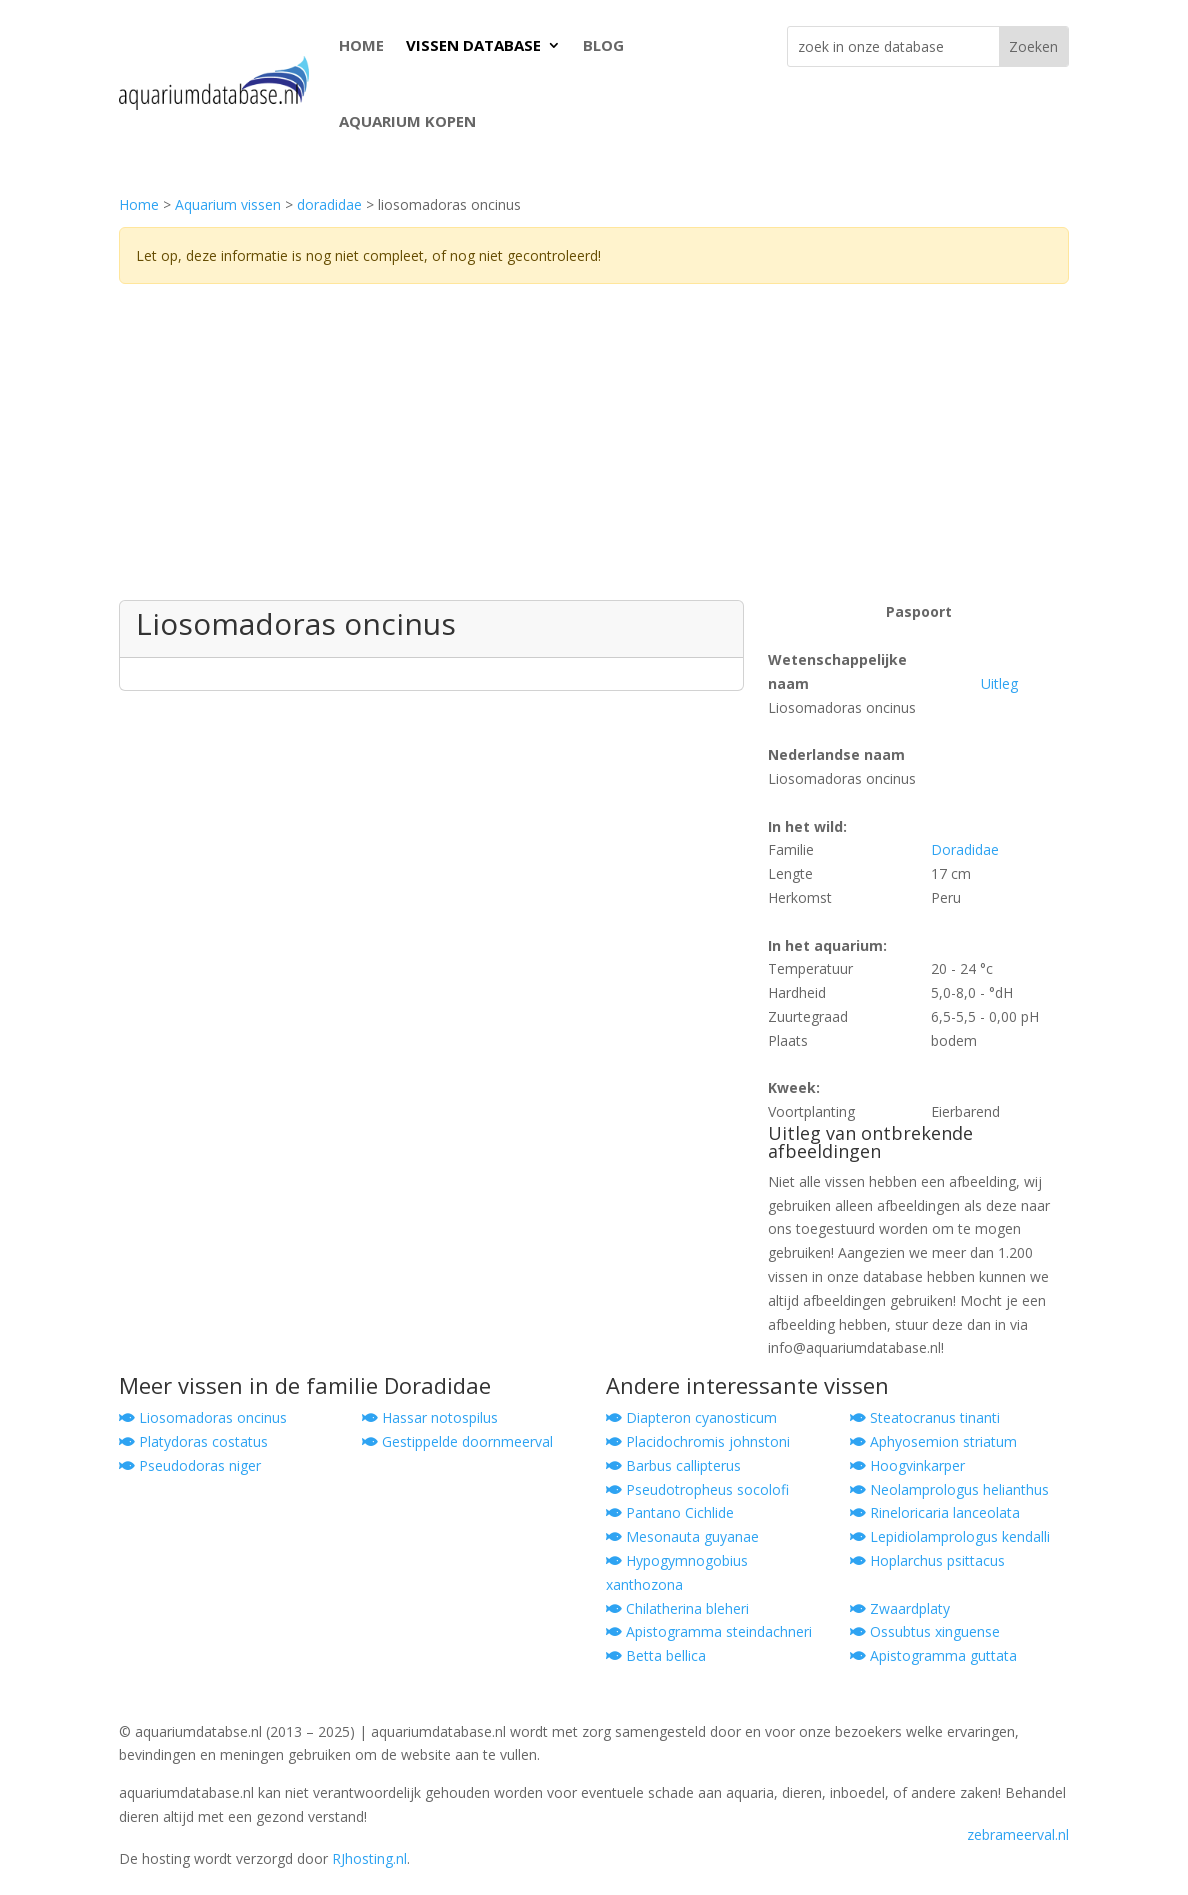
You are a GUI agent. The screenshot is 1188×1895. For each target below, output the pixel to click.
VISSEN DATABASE (473, 45)
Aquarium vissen (228, 204)
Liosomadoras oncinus (203, 1417)
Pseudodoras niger (190, 1465)
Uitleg (999, 683)
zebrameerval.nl (1018, 1834)
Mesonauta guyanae (682, 1536)
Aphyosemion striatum (933, 1441)
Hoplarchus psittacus (927, 1560)
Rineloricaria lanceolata (935, 1512)
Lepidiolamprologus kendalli (950, 1536)
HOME (361, 45)
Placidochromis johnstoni (698, 1441)
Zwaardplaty (900, 1608)
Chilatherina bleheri (677, 1608)
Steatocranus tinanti (925, 1417)
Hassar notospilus (430, 1417)
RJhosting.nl (369, 1858)
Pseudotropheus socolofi (697, 1489)
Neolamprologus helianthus (949, 1489)
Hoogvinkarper (907, 1465)
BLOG (603, 45)
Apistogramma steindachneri (709, 1631)
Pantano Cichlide (670, 1512)
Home (139, 204)
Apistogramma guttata (933, 1655)
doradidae (329, 204)
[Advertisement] (594, 450)
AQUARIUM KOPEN (407, 121)
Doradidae (965, 849)
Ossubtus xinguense (925, 1631)
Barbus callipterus (673, 1465)
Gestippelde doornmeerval (457, 1441)
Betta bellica (656, 1655)
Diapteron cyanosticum (691, 1417)
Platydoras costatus (193, 1441)
